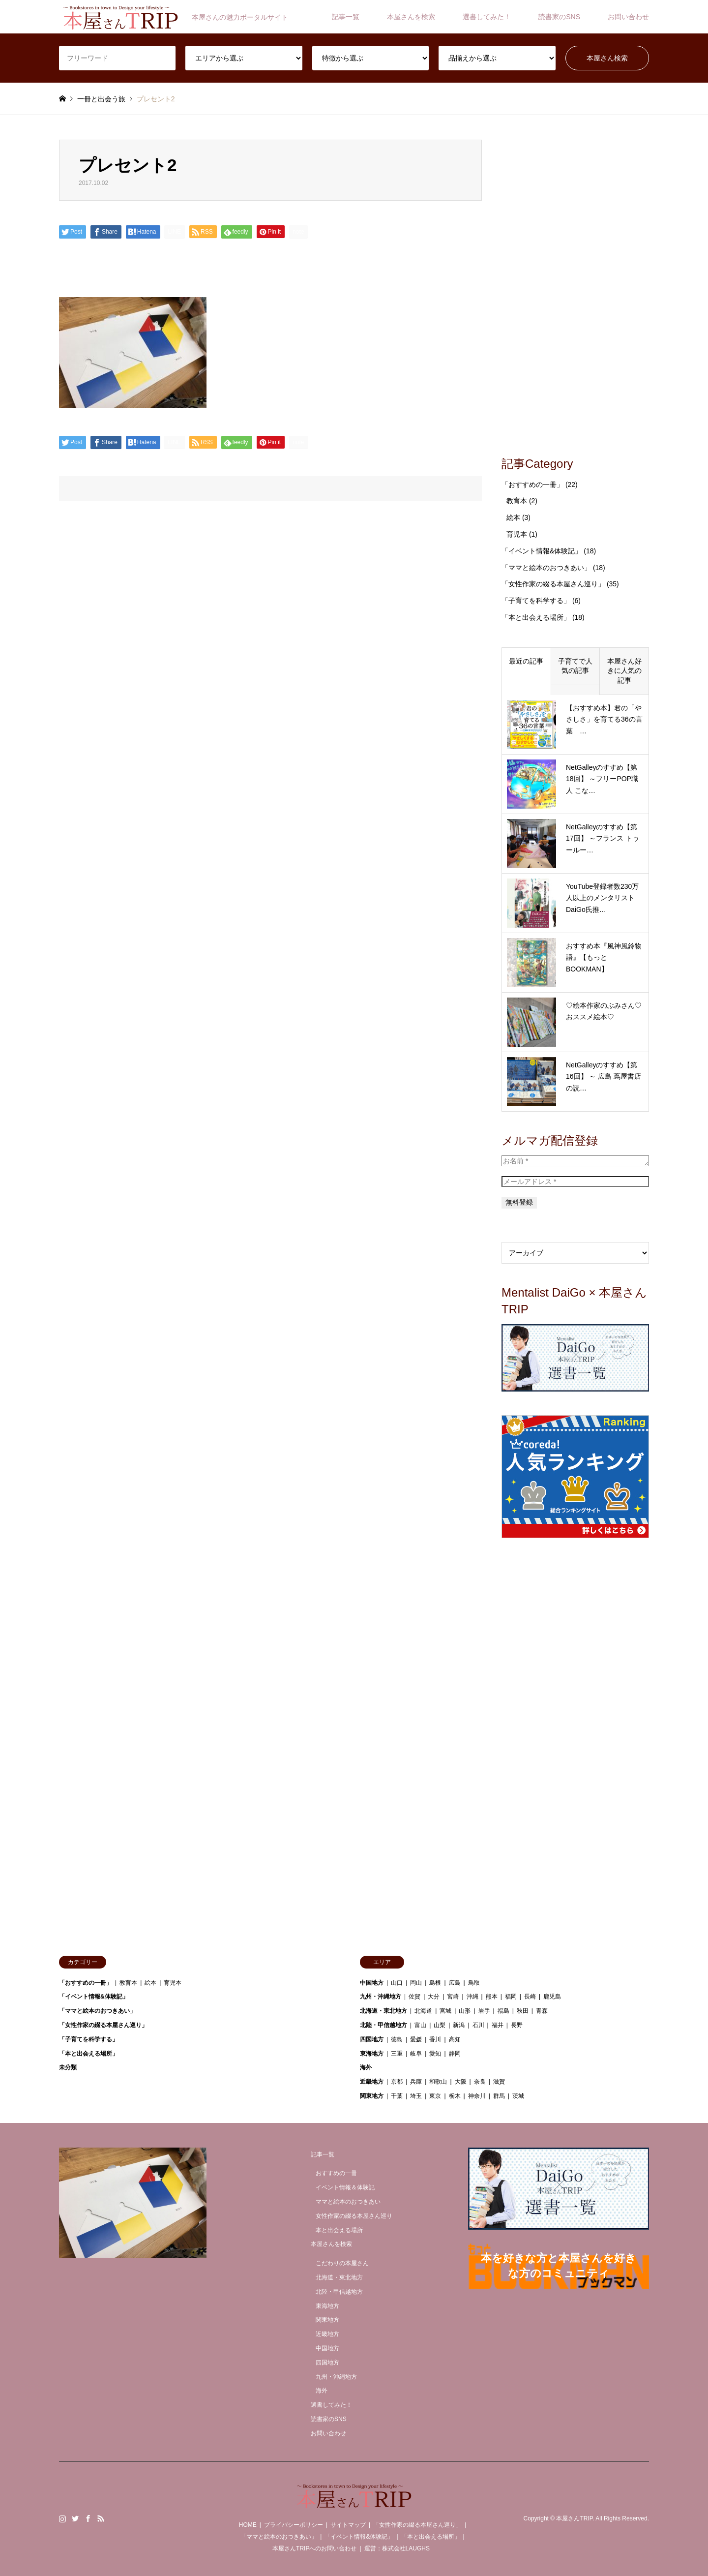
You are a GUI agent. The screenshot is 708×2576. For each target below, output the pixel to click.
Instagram (62, 2518)
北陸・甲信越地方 (383, 2025)
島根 (435, 1982)
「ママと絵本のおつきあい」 (546, 568)
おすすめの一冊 (336, 2173)
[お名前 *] (575, 1160)
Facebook (88, 2518)
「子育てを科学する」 (536, 601)
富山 (420, 2025)
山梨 (439, 2025)
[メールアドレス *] (575, 1181)
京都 (397, 2081)
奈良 (480, 2081)
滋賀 (499, 2081)
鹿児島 (552, 1996)
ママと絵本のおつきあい (348, 2201)
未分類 (68, 2067)
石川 (478, 2025)
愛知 (435, 2053)
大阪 (461, 2081)
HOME (248, 2524)
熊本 (492, 1996)
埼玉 (416, 2095)
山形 (465, 2010)
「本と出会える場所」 (536, 617)
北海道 (423, 2010)
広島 (455, 1982)
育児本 (516, 534)
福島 (503, 2010)
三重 (397, 2053)
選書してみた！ (487, 17)
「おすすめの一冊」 (532, 484)
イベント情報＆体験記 (345, 2187)
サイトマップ (348, 2524)
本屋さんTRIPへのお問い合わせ (314, 2548)
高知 (455, 2039)
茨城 (518, 2095)
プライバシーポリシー (293, 2524)
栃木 (455, 2095)
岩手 (484, 2010)
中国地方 (372, 1982)
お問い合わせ (628, 17)
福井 (497, 2025)
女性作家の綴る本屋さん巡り (354, 2215)
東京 (435, 2095)
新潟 (459, 2025)
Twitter (75, 2518)
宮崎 (453, 1996)
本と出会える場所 (339, 2230)
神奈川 (477, 2095)
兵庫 (416, 2081)
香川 (435, 2039)
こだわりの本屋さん (342, 2263)
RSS (100, 2518)
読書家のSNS (559, 17)
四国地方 (372, 2039)
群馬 (499, 2095)
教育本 (516, 501)
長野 (517, 2025)
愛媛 (416, 2039)
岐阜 (416, 2053)
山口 (397, 1982)
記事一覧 (345, 17)
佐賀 (414, 1996)
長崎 (530, 1996)
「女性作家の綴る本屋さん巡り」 (553, 584)
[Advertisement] (575, 287)
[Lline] (174, 231)
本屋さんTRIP (574, 2518)
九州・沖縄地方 (380, 1996)
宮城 (445, 2010)
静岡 (455, 2053)
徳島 (397, 2039)
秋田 (523, 2010)
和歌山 (438, 2081)
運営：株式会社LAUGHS (397, 2548)
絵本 (513, 517)
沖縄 (472, 1996)
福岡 (511, 1996)
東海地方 (372, 2053)
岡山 (416, 1982)
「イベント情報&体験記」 (542, 551)
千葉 (397, 2095)
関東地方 (372, 2095)
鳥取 (474, 1982)
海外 (366, 2067)
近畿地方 (372, 2081)
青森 (542, 2010)
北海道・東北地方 (383, 2010)
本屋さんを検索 (411, 17)
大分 (434, 1996)
